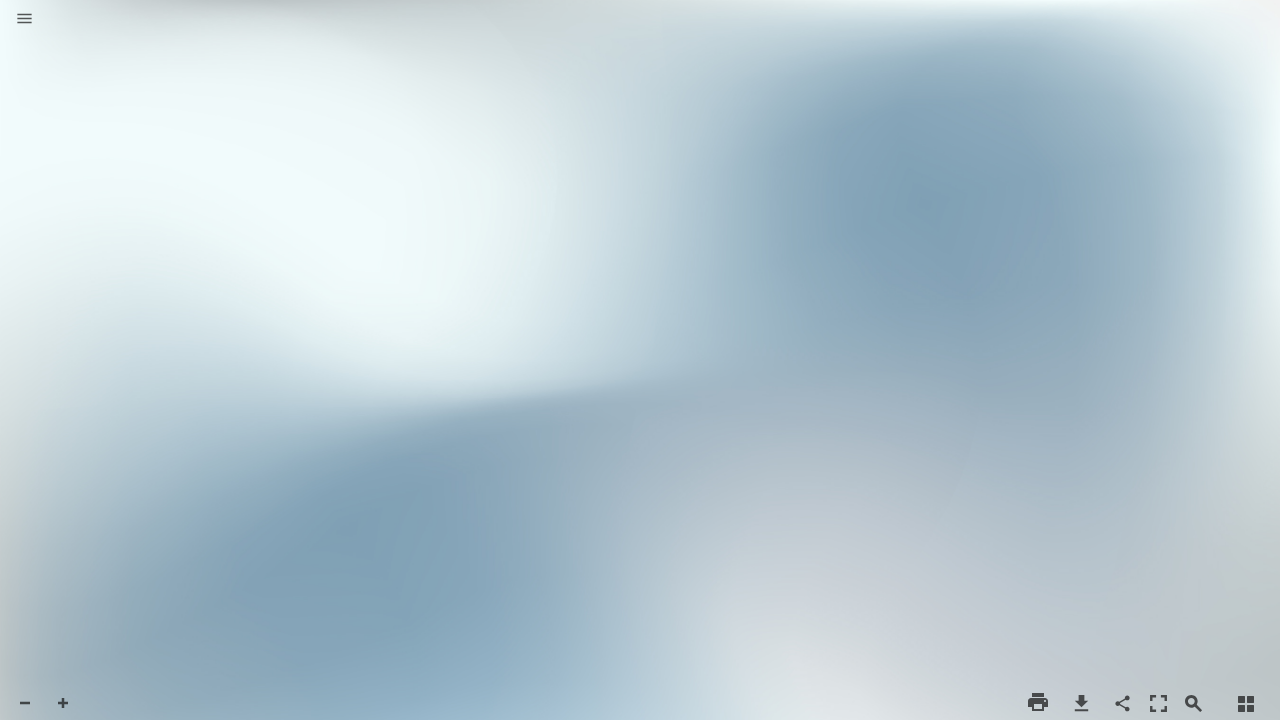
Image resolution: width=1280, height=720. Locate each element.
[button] (24, 20)
